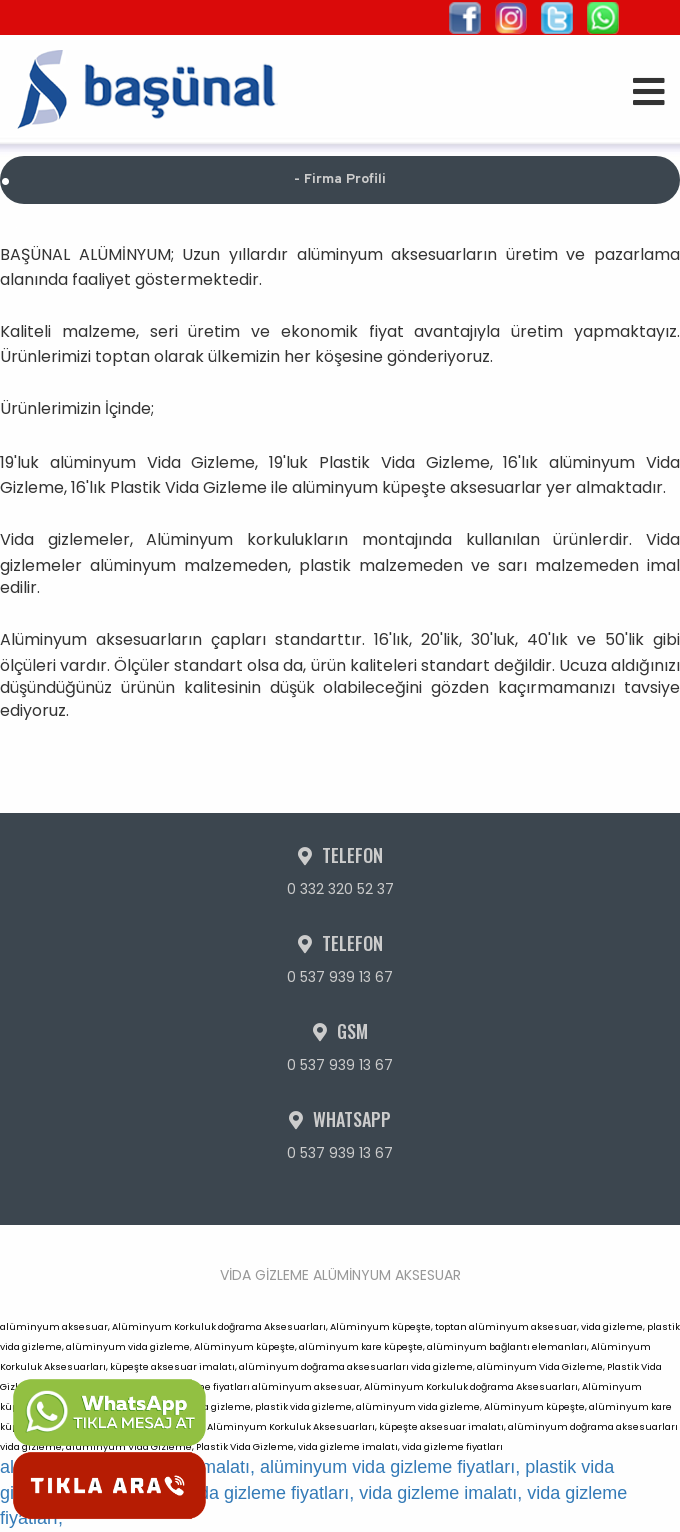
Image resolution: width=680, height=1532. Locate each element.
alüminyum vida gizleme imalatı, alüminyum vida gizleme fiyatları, (260, 1467)
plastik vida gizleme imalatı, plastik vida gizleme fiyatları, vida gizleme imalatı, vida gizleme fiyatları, (313, 1492)
